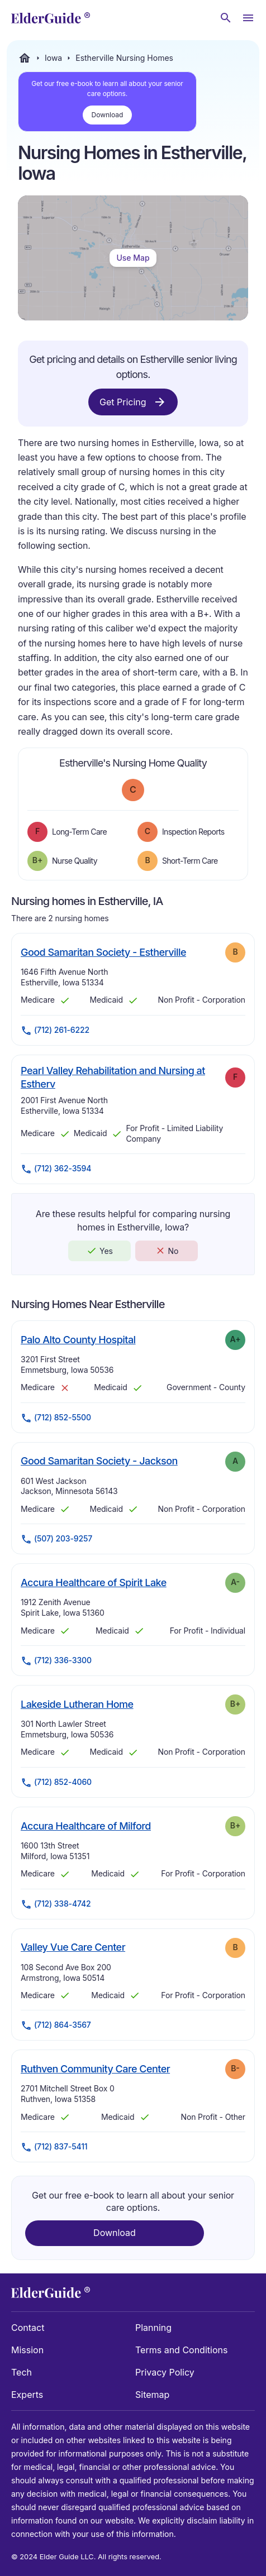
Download (108, 115)
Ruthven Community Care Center (95, 2068)
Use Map (132, 257)
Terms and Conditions (181, 2349)
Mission (27, 2349)
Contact (27, 2327)
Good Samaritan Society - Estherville (103, 952)
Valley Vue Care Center (73, 1947)
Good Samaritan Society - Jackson (99, 1460)
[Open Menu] (248, 18)
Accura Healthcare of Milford (86, 1826)
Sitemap (152, 2394)
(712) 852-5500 (56, 1418)
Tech (21, 2372)
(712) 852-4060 (56, 1782)
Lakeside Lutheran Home (77, 1704)
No (167, 1250)
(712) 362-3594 (56, 1169)
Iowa (53, 58)
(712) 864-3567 (56, 2025)
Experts (27, 2394)
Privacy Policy (164, 2372)
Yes (99, 1250)
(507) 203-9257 (56, 1539)
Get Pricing (133, 402)
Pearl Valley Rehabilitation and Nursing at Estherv (113, 1077)
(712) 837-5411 (54, 2147)
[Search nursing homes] (225, 18)
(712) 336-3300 (56, 1661)
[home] (50, 17)
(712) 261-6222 (55, 1030)
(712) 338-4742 (56, 1904)
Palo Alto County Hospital (78, 1339)
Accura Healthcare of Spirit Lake (94, 1582)
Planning (153, 2327)
